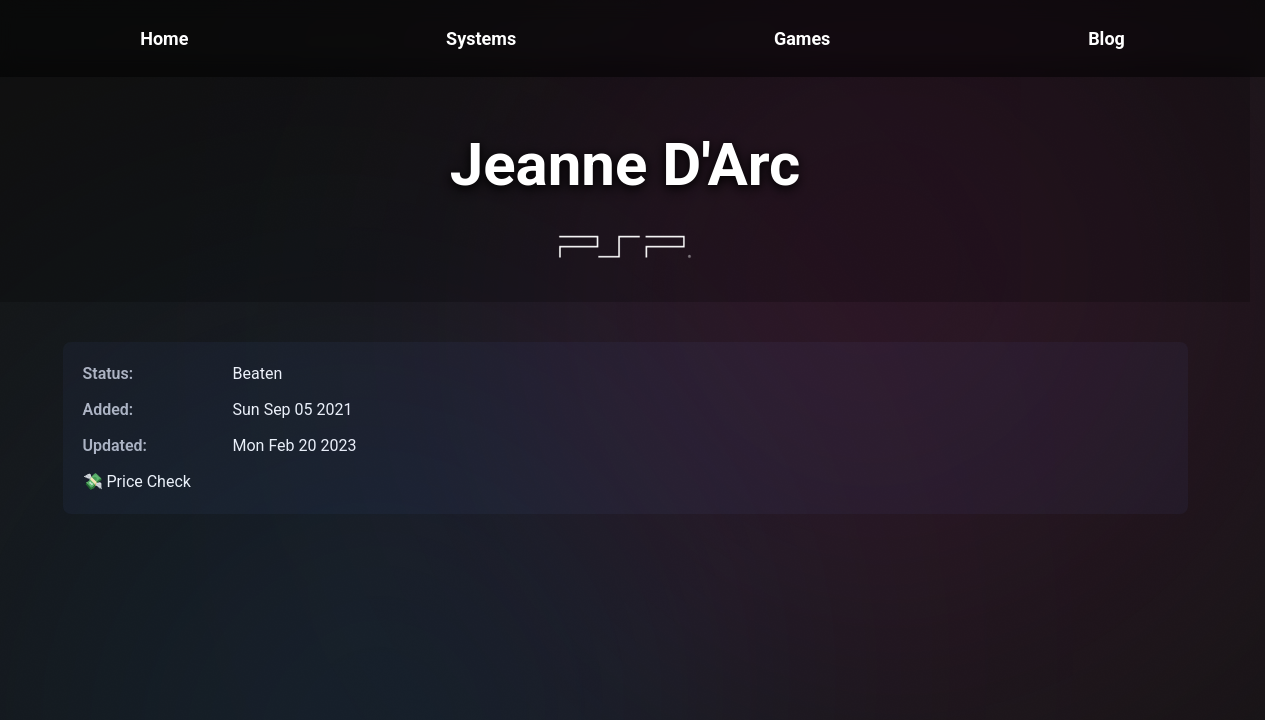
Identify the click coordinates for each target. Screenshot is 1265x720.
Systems (481, 38)
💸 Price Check (137, 481)
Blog (1106, 38)
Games (802, 38)
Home (164, 38)
